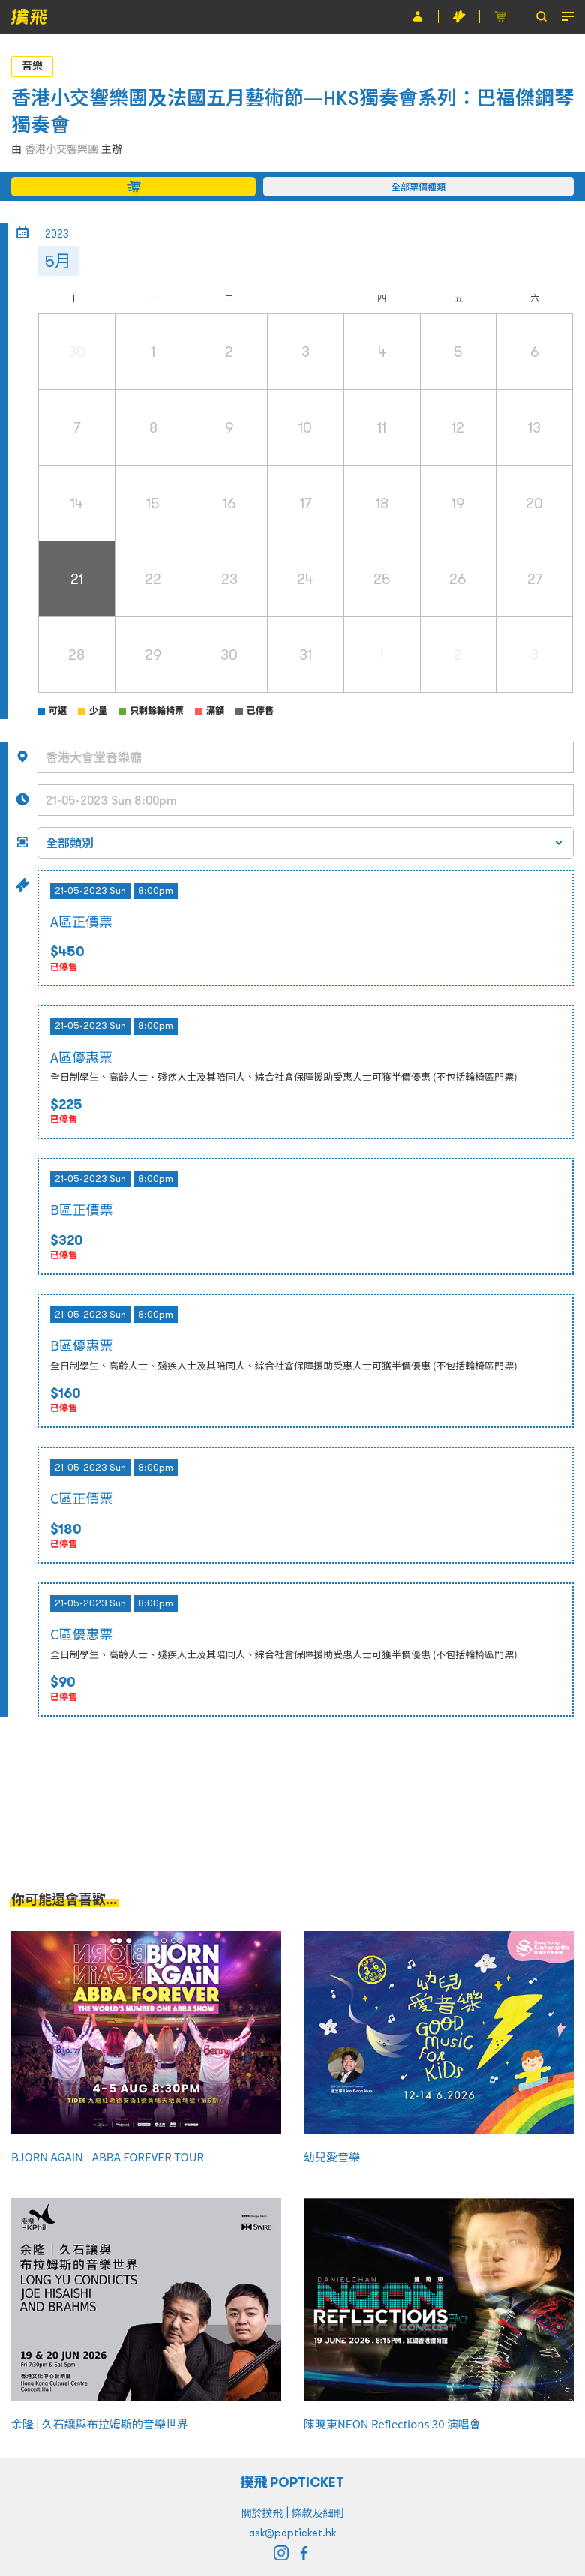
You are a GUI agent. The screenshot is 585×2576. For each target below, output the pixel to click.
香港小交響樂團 (61, 149)
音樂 (32, 66)
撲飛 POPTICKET (293, 2482)
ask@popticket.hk (292, 2532)
